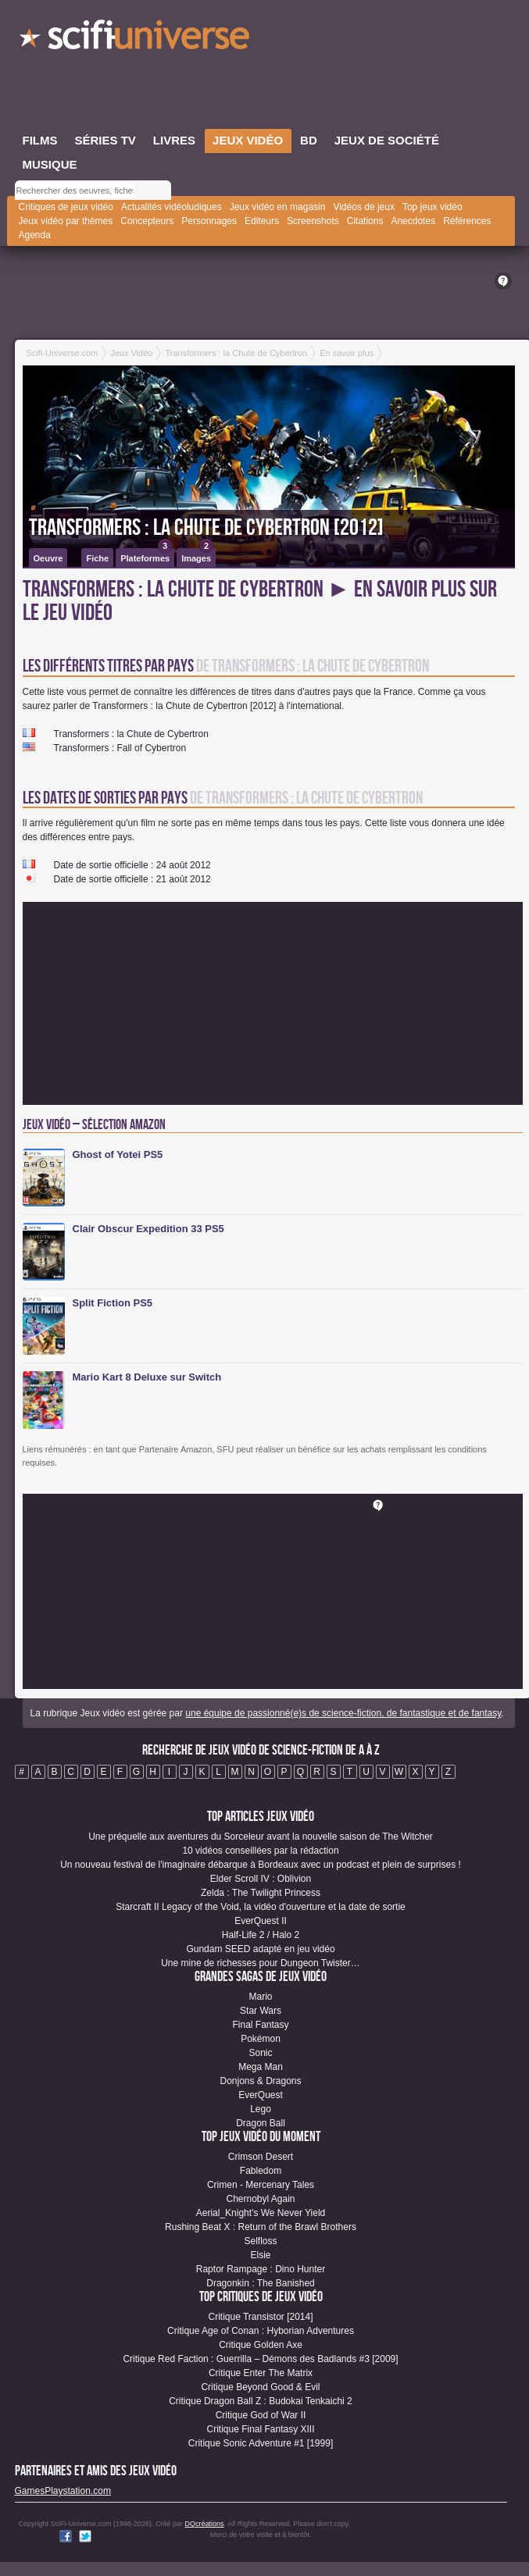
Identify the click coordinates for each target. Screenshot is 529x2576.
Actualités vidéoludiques (171, 206)
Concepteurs (146, 221)
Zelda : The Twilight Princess (260, 1892)
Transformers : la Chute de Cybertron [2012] (206, 528)
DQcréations (204, 2524)
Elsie (260, 2255)
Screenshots (313, 221)
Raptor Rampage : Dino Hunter (260, 2269)
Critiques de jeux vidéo (66, 206)
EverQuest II (260, 1920)
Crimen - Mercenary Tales (260, 2184)
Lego (260, 2109)
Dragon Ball (260, 2123)
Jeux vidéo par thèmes (66, 221)
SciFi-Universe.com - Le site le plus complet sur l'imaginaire (136, 39)
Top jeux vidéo (432, 206)
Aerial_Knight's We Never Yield (261, 2212)
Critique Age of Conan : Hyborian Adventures (260, 2330)
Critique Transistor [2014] (260, 2316)
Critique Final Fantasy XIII (260, 2429)
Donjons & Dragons (260, 2080)
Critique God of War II (261, 2415)
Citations (365, 221)
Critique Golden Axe (260, 2344)
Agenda (35, 235)
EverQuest (260, 2095)
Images (197, 555)
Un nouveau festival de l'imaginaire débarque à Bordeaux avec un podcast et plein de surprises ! (260, 1864)
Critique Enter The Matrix (261, 2373)
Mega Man (260, 2066)
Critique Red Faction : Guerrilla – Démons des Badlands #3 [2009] (260, 2358)
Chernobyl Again (260, 2198)
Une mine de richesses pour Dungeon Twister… (260, 1963)
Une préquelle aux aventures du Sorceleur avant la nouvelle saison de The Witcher (260, 1836)
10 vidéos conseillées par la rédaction (260, 1850)
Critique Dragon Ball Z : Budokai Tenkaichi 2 (260, 2401)
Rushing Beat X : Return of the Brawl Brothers (260, 2226)
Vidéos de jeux (364, 206)
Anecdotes (413, 221)
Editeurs (262, 221)
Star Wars (260, 2010)
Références (467, 221)
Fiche (97, 558)
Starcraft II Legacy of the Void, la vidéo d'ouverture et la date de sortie (261, 1906)
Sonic (260, 2052)
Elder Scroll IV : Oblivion (260, 1878)
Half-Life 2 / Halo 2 (260, 1934)
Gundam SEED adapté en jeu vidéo (260, 1949)
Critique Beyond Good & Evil (260, 2387)
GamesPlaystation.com (63, 2490)
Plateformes (146, 555)
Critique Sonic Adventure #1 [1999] (260, 2443)
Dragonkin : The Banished (260, 2283)
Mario (260, 1996)
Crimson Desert (260, 2156)
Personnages (209, 221)
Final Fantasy (260, 2024)
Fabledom (260, 2170)
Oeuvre (48, 558)
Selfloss (260, 2241)
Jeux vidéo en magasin (278, 206)
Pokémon (261, 2038)
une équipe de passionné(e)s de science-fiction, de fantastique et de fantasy (343, 1713)
